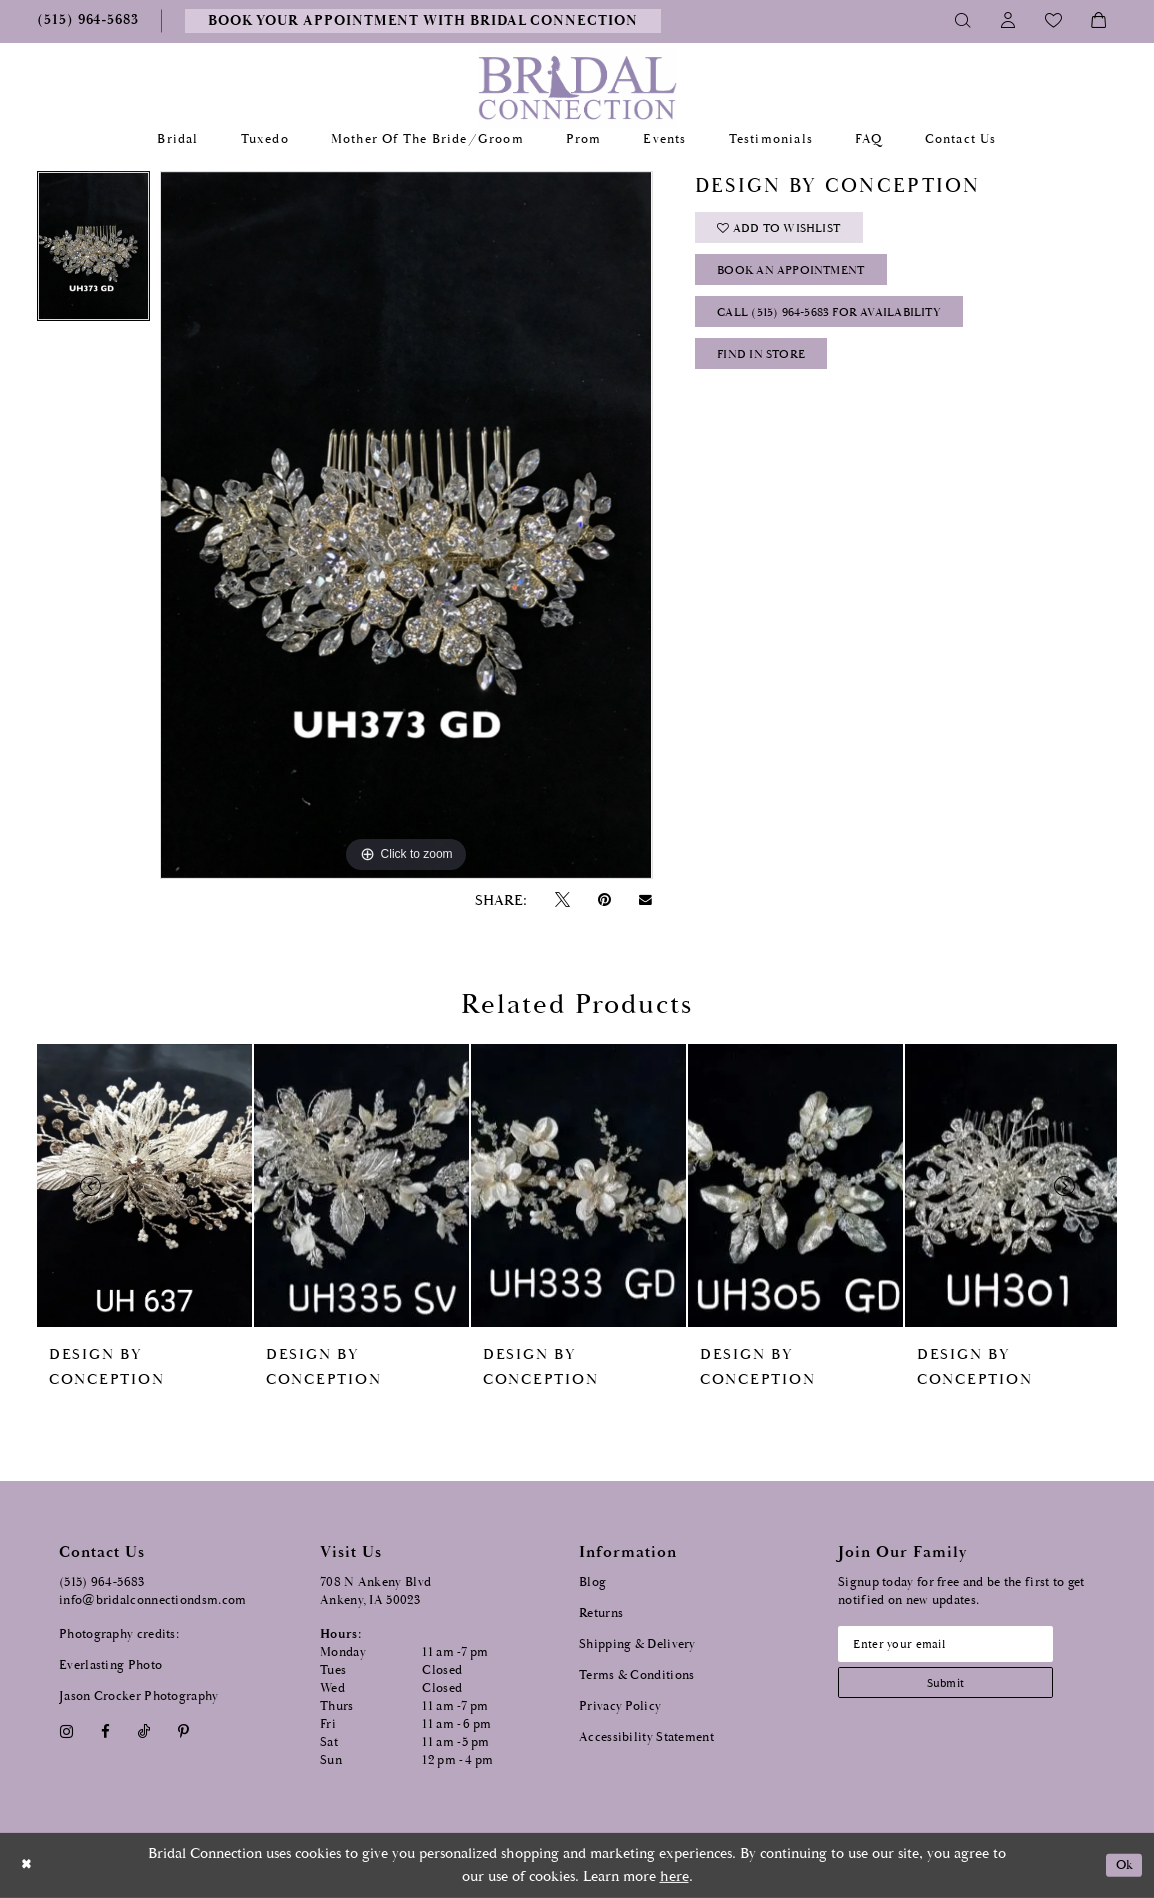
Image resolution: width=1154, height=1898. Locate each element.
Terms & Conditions (636, 1675)
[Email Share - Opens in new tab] (646, 900)
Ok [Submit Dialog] (1121, 1865)
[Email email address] (958, 1646)
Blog (592, 1582)
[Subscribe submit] (958, 1688)
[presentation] (144, 1185)
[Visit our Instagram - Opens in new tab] (66, 1731)
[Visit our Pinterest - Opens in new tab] (184, 1731)
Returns (601, 1613)
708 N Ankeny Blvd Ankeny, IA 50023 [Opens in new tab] (375, 1591)
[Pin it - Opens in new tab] (604, 900)
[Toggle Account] (1008, 21)
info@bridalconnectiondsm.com (152, 1600)
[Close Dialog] (29, 1865)
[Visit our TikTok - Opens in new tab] (144, 1731)
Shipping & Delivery (637, 1644)
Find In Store (767, 372)
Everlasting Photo (110, 1665)
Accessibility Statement (646, 1737)
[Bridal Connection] (577, 87)
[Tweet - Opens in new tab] (562, 900)
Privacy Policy (620, 1706)
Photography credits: (119, 1634)
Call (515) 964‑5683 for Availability (840, 325)
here (674, 1876)
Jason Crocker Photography (139, 1696)
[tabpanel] (93, 251)
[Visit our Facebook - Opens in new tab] (105, 1731)
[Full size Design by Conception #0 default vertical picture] (406, 525)
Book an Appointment (800, 278)
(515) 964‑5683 (102, 1582)
